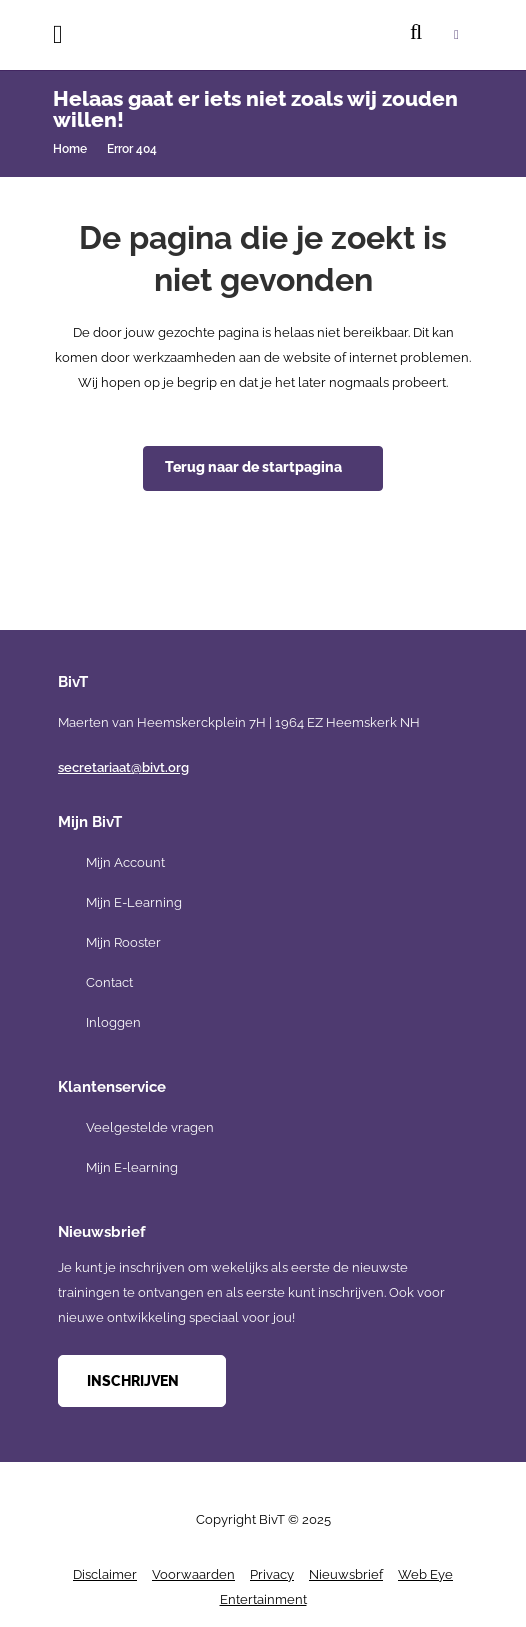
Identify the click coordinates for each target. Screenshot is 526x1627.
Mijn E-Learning (134, 902)
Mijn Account (125, 862)
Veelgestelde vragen (150, 1127)
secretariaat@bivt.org (123, 767)
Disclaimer (105, 1574)
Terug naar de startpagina (253, 467)
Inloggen (113, 1022)
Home (70, 149)
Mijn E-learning (132, 1167)
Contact (109, 982)
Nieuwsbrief (346, 1574)
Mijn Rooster (123, 942)
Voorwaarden (193, 1574)
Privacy (272, 1574)
